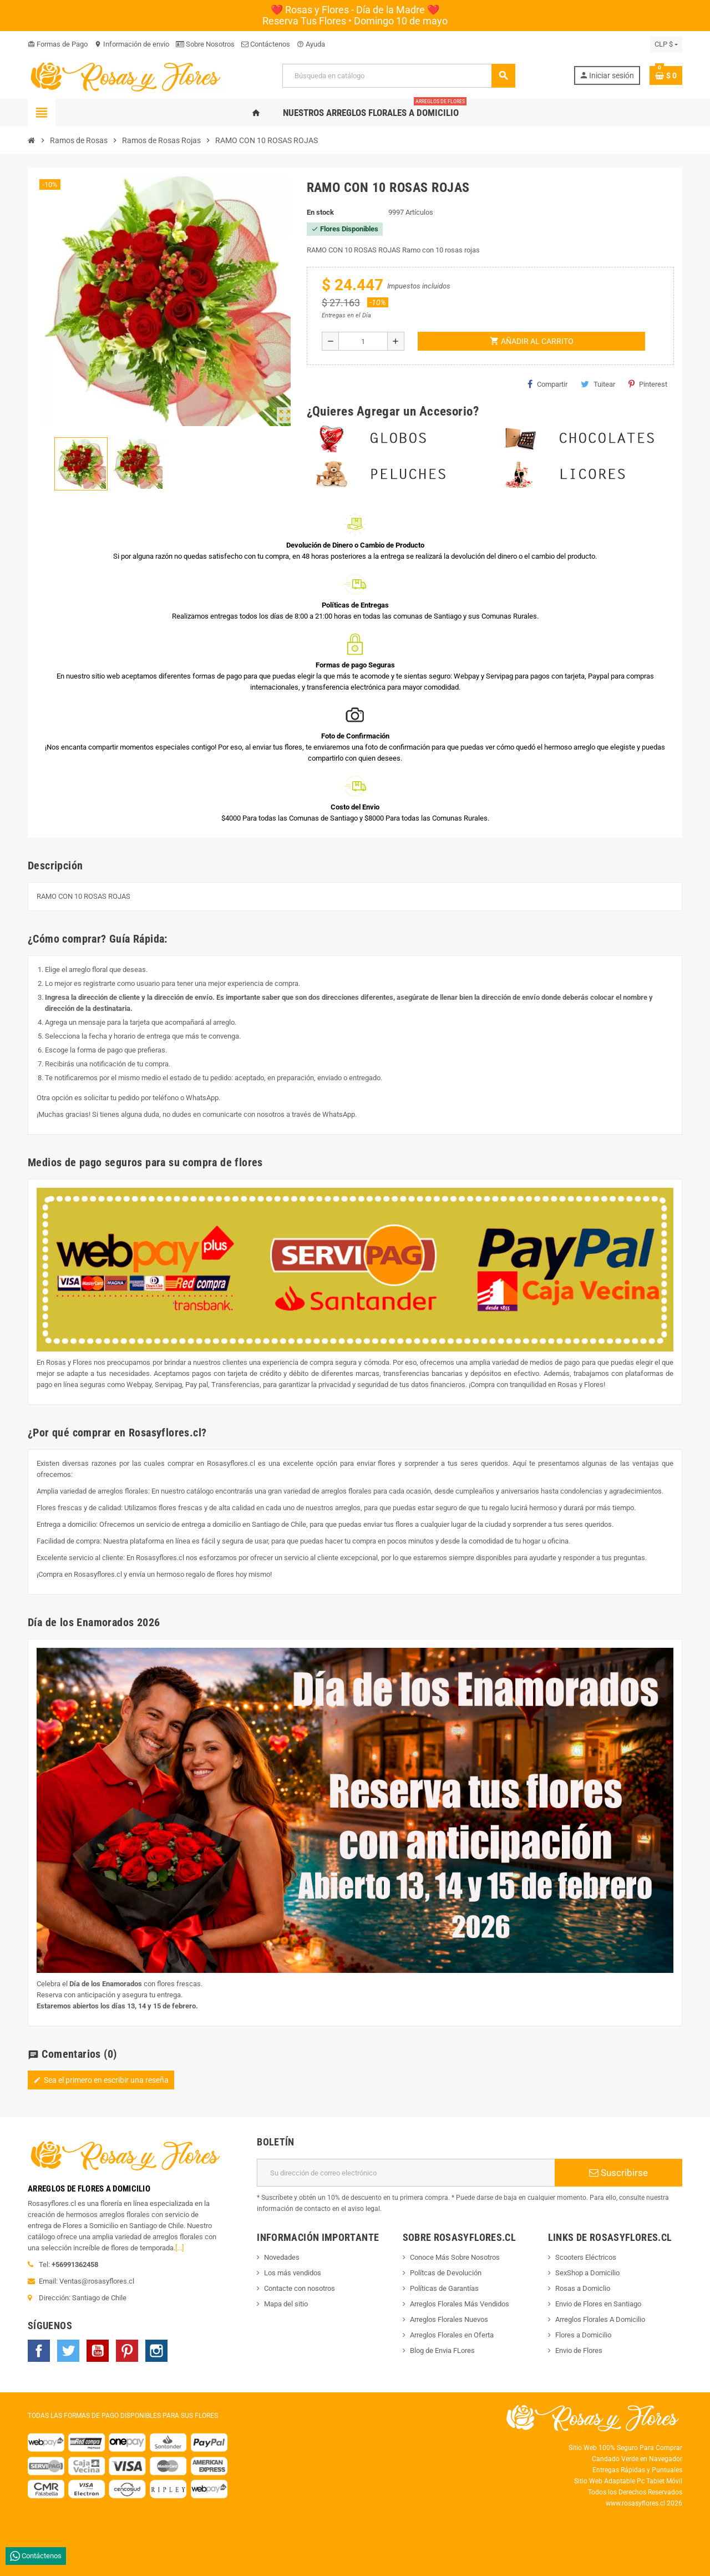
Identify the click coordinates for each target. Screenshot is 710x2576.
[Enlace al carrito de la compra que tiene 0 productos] (666, 75)
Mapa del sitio (286, 2304)
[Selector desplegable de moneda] (666, 44)
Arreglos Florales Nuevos (449, 2319)
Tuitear (598, 383)
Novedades (282, 2257)
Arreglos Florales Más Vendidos (459, 2304)
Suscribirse (618, 2172)
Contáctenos (265, 44)
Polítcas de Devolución (445, 2273)
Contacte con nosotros (299, 2288)
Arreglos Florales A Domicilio (600, 2319)
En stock (320, 212)
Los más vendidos (292, 2273)
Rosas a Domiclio (582, 2288)
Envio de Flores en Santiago (598, 2304)
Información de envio (131, 44)
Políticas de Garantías (444, 2288)
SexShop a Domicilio (587, 2273)
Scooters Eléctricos (585, 2257)
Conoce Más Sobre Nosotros (455, 2257)
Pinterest (647, 383)
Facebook (39, 2351)
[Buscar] (398, 76)
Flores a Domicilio (583, 2335)
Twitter (68, 2351)
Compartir (547, 383)
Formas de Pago (58, 44)
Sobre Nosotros (205, 44)
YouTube (98, 2351)
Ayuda (311, 44)
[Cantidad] (363, 341)
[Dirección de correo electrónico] (406, 2173)
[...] (179, 2248)
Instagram (156, 2351)
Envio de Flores (578, 2350)
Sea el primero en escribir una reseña (101, 2080)
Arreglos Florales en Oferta (452, 2335)
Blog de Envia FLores (442, 2350)
